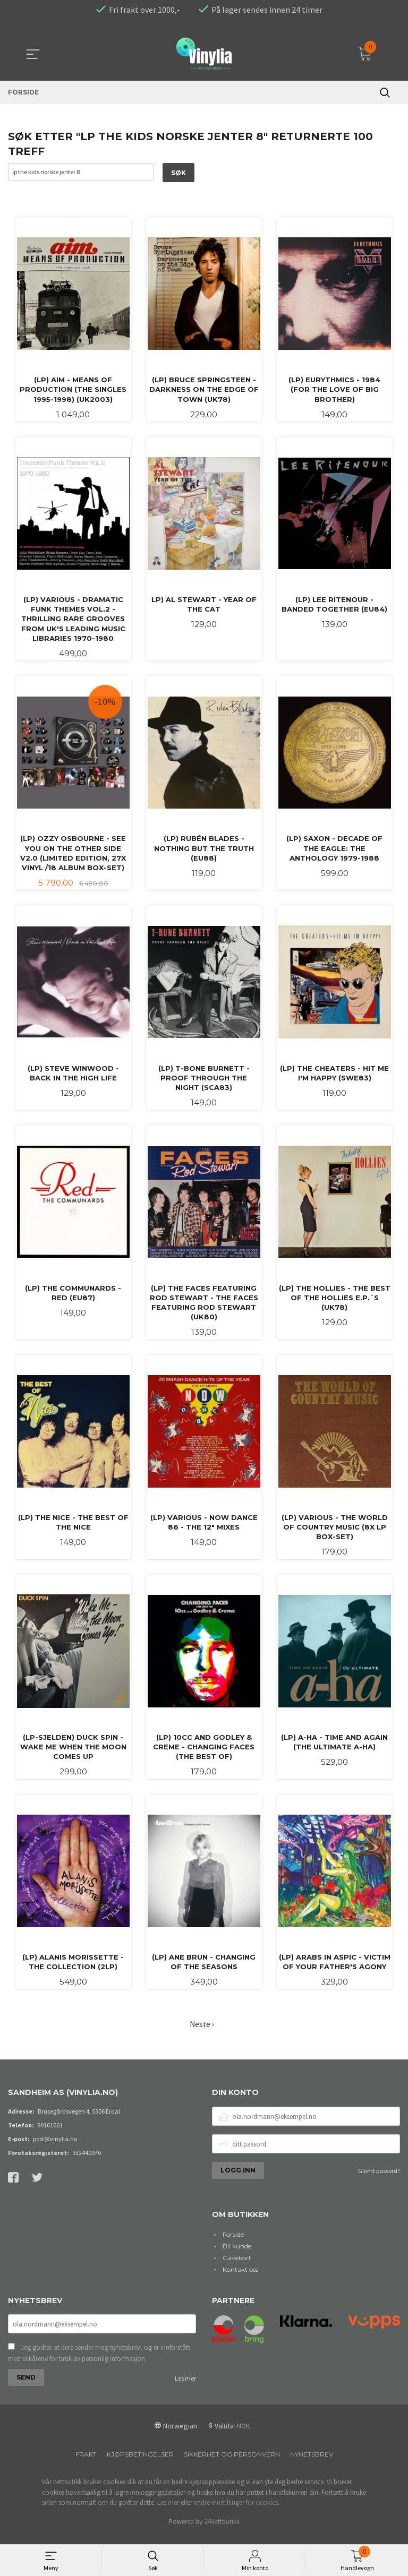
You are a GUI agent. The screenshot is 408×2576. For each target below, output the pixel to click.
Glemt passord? (379, 2179)
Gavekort (237, 2266)
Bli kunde (237, 2254)
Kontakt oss (240, 2277)
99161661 (50, 2133)
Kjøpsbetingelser (140, 2463)
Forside (233, 2242)
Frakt (86, 2463)
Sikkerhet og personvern (232, 2463)
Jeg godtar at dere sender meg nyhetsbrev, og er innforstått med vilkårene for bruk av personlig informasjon (99, 2361)
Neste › (202, 2033)
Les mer (185, 2387)
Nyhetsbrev (311, 2463)
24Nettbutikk (222, 2530)
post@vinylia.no (55, 2147)
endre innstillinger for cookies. (236, 2511)
